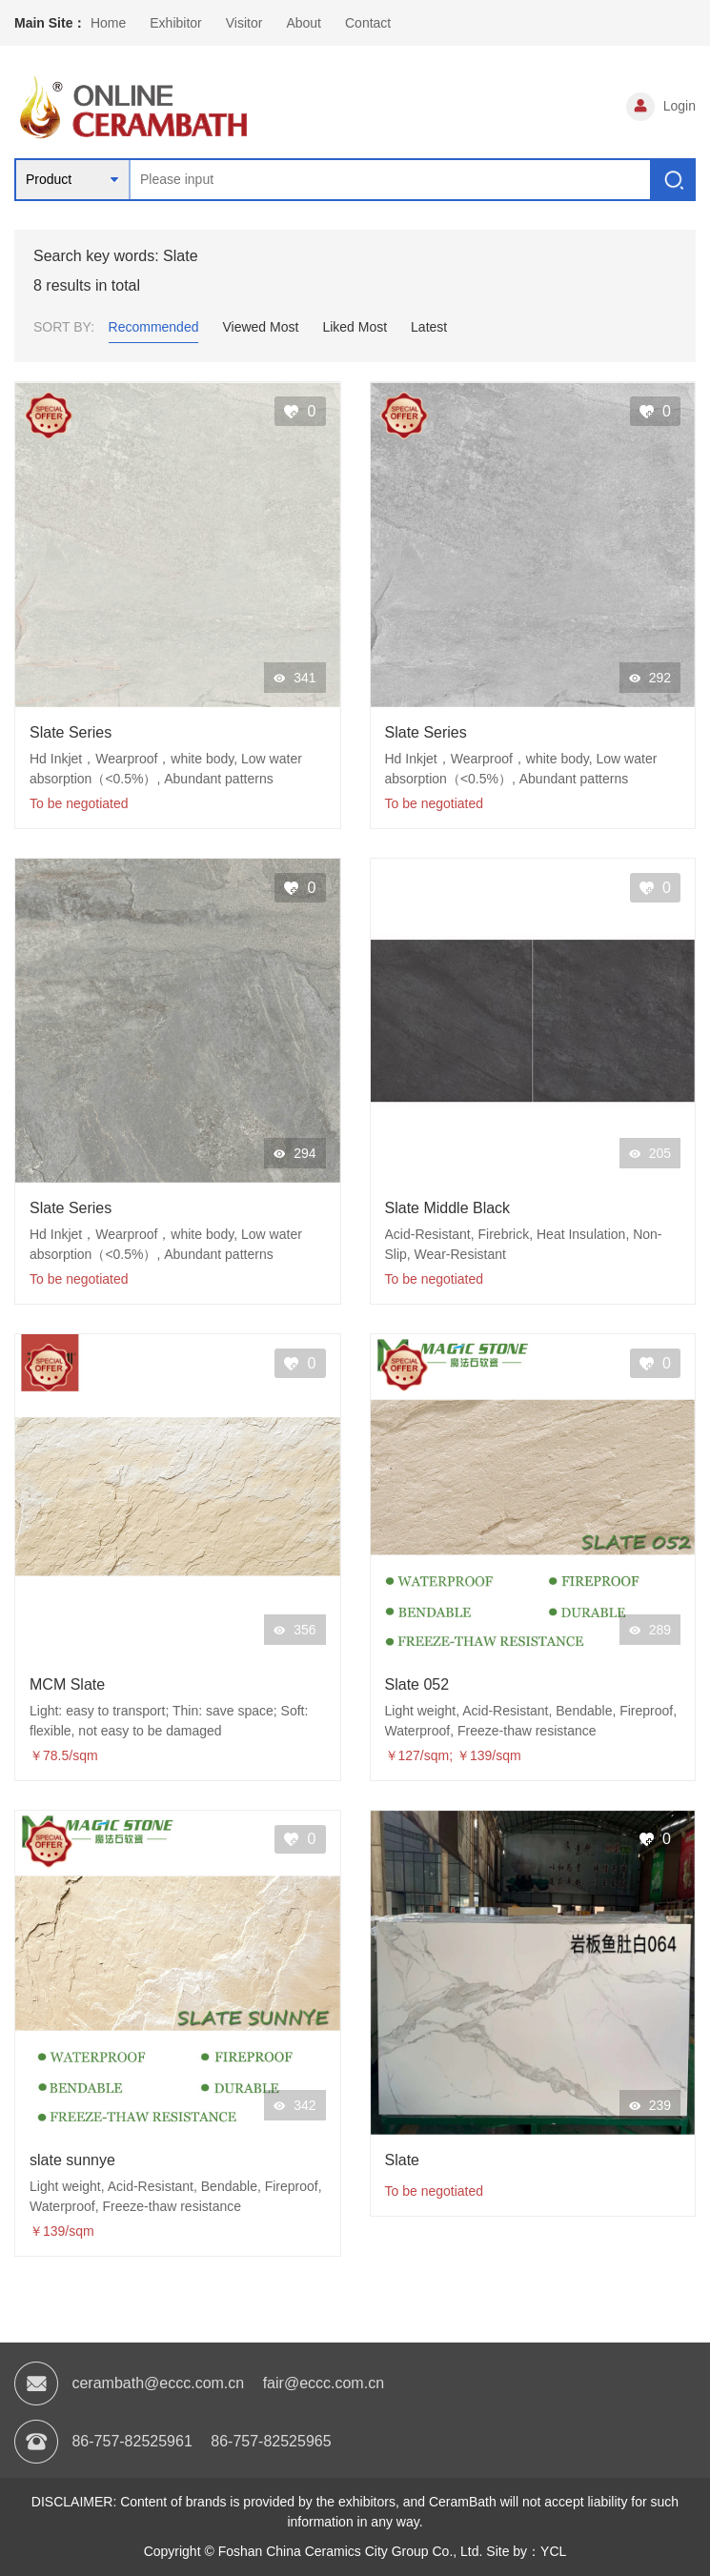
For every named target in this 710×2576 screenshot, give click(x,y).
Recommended (154, 327)
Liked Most (354, 327)
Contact (368, 22)
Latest (429, 327)
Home (108, 22)
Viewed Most (260, 327)
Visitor (244, 22)
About (303, 22)
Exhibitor (175, 22)
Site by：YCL (526, 2551)
